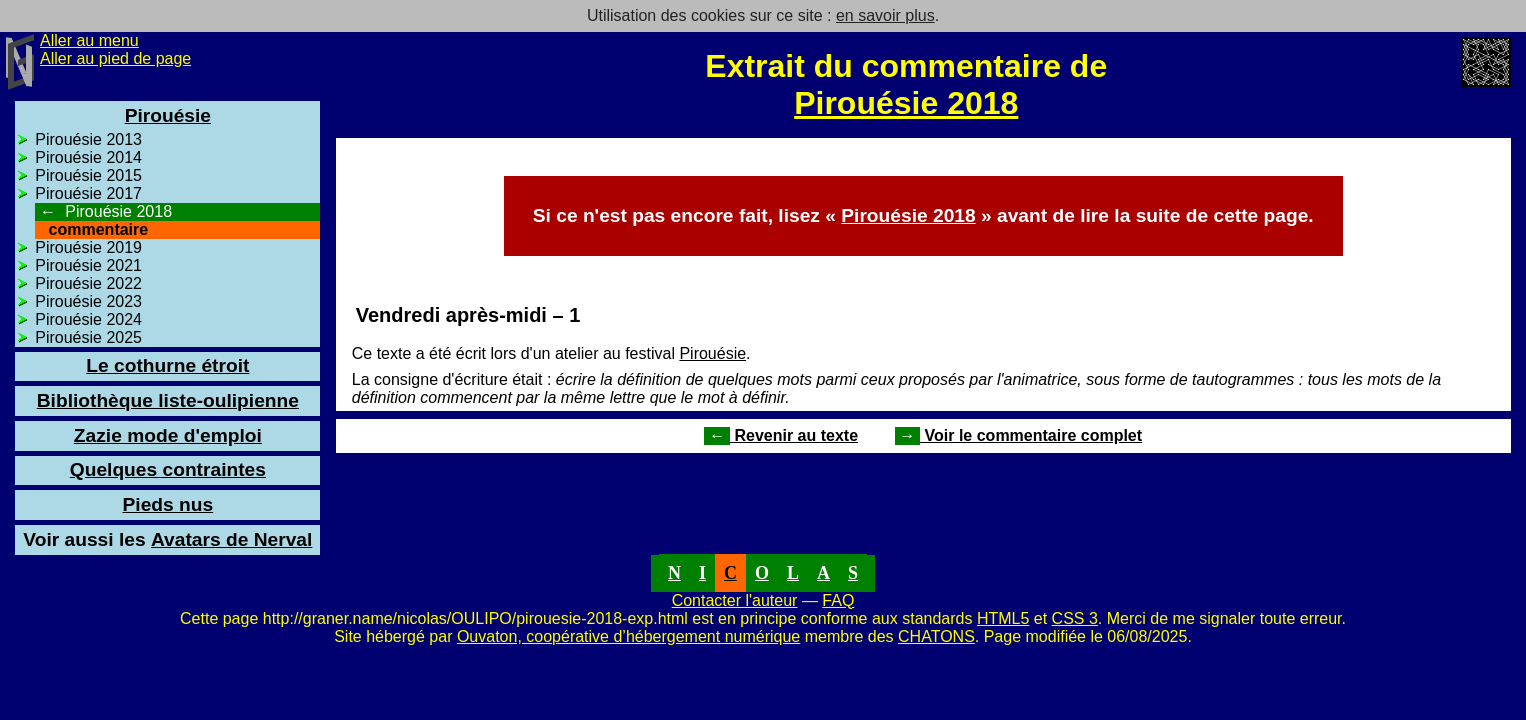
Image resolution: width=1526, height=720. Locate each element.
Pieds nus (168, 504)
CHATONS (936, 636)
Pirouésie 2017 (88, 193)
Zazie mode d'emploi (168, 435)
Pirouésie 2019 (88, 247)
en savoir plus (885, 15)
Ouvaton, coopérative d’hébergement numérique (628, 636)
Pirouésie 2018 (906, 103)
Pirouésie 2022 (88, 283)
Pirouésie (712, 353)
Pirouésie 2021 (88, 265)
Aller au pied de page (115, 58)
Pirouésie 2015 (88, 175)
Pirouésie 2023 (88, 301)
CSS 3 (1075, 618)
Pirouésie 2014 (88, 157)
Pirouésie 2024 (88, 319)
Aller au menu (89, 40)
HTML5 (1003, 618)
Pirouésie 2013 (88, 139)
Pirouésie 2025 (88, 337)
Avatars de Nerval (167, 539)
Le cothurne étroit (167, 365)
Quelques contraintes (168, 469)
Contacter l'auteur (735, 600)
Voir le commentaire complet (1019, 435)
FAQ (838, 600)
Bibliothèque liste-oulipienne (168, 400)
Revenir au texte (781, 435)
